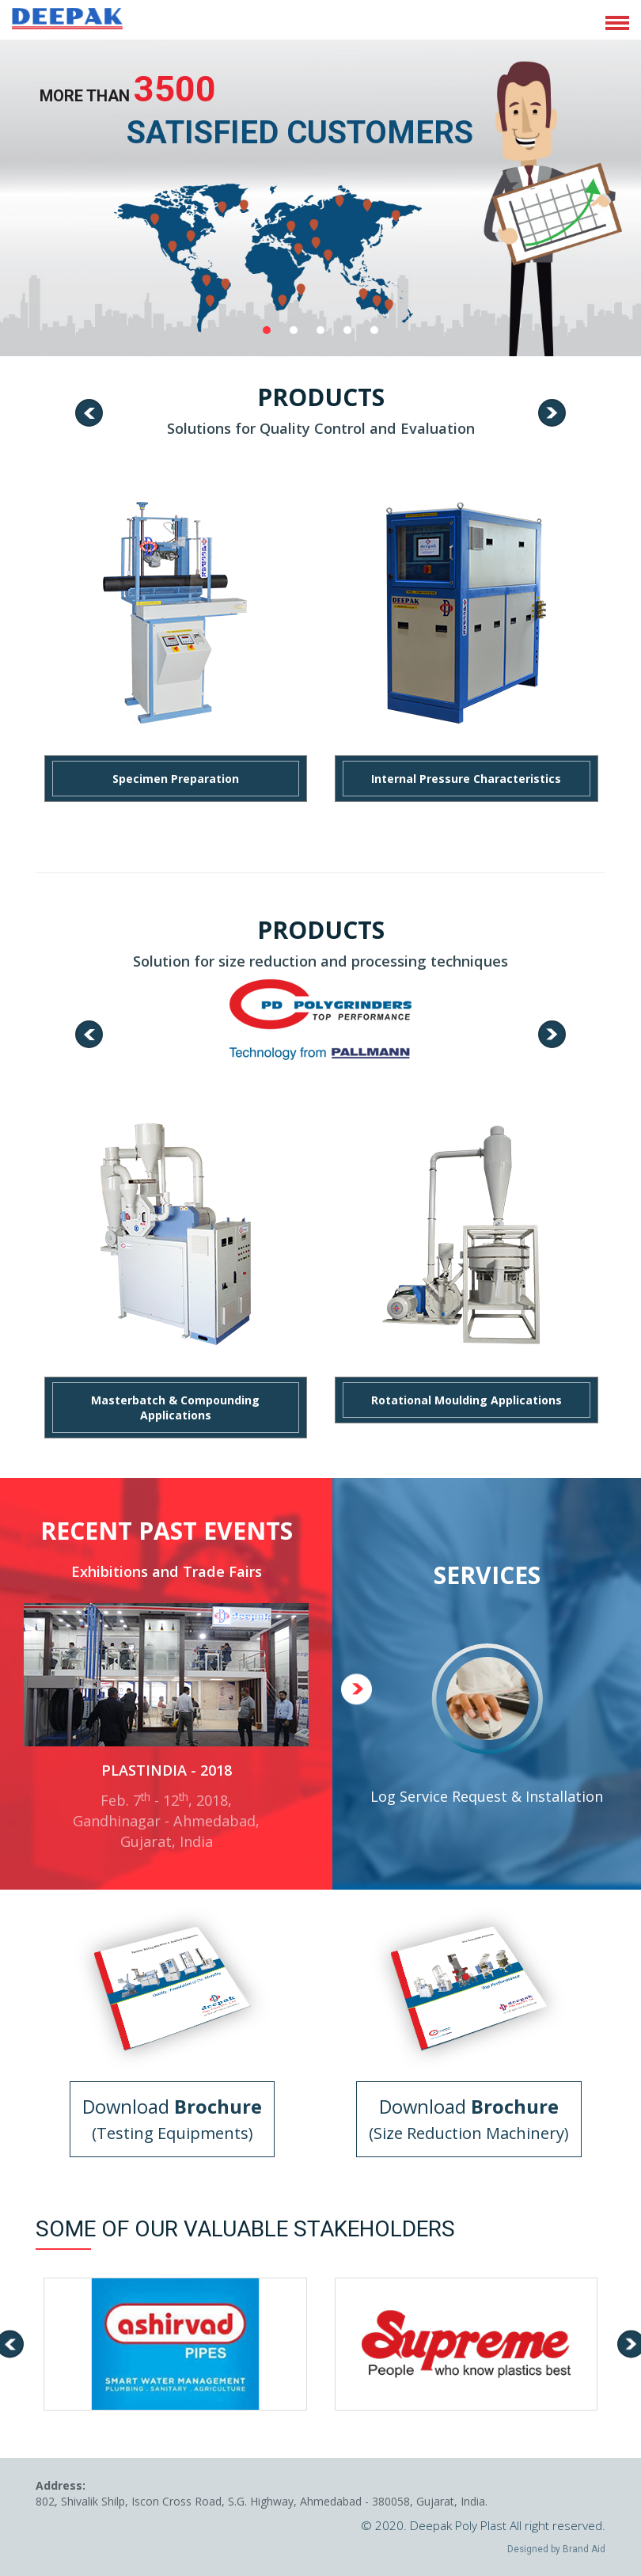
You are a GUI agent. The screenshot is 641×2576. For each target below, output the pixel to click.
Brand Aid (584, 2549)
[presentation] (89, 413)
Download (172, 2119)
